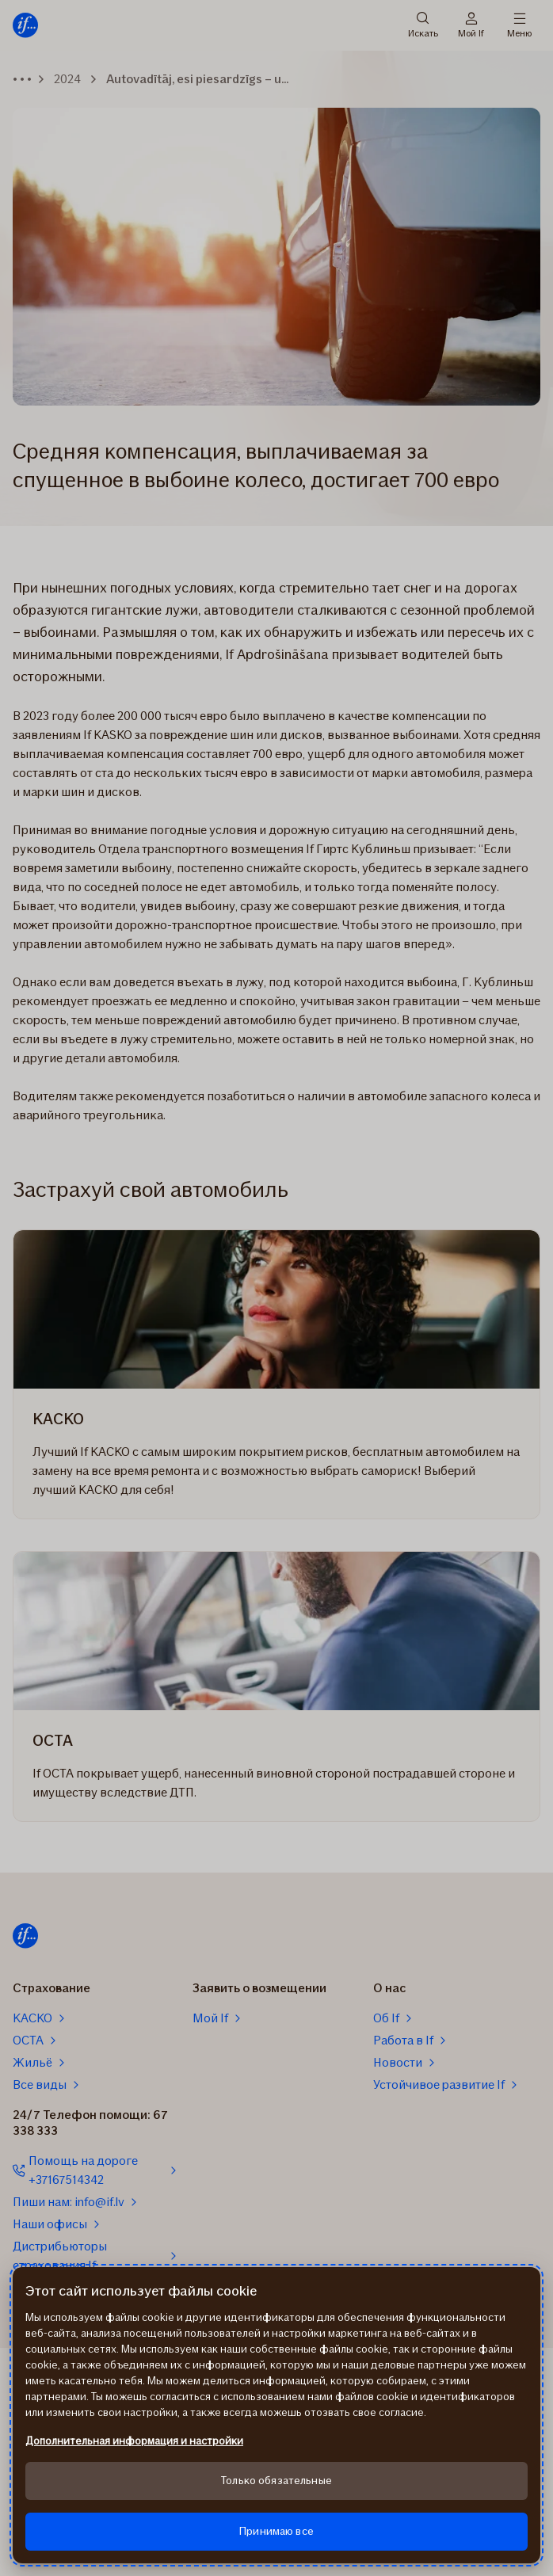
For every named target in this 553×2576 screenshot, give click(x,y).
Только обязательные (276, 2480)
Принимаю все (276, 2531)
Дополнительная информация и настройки (134, 2441)
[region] (276, 2415)
